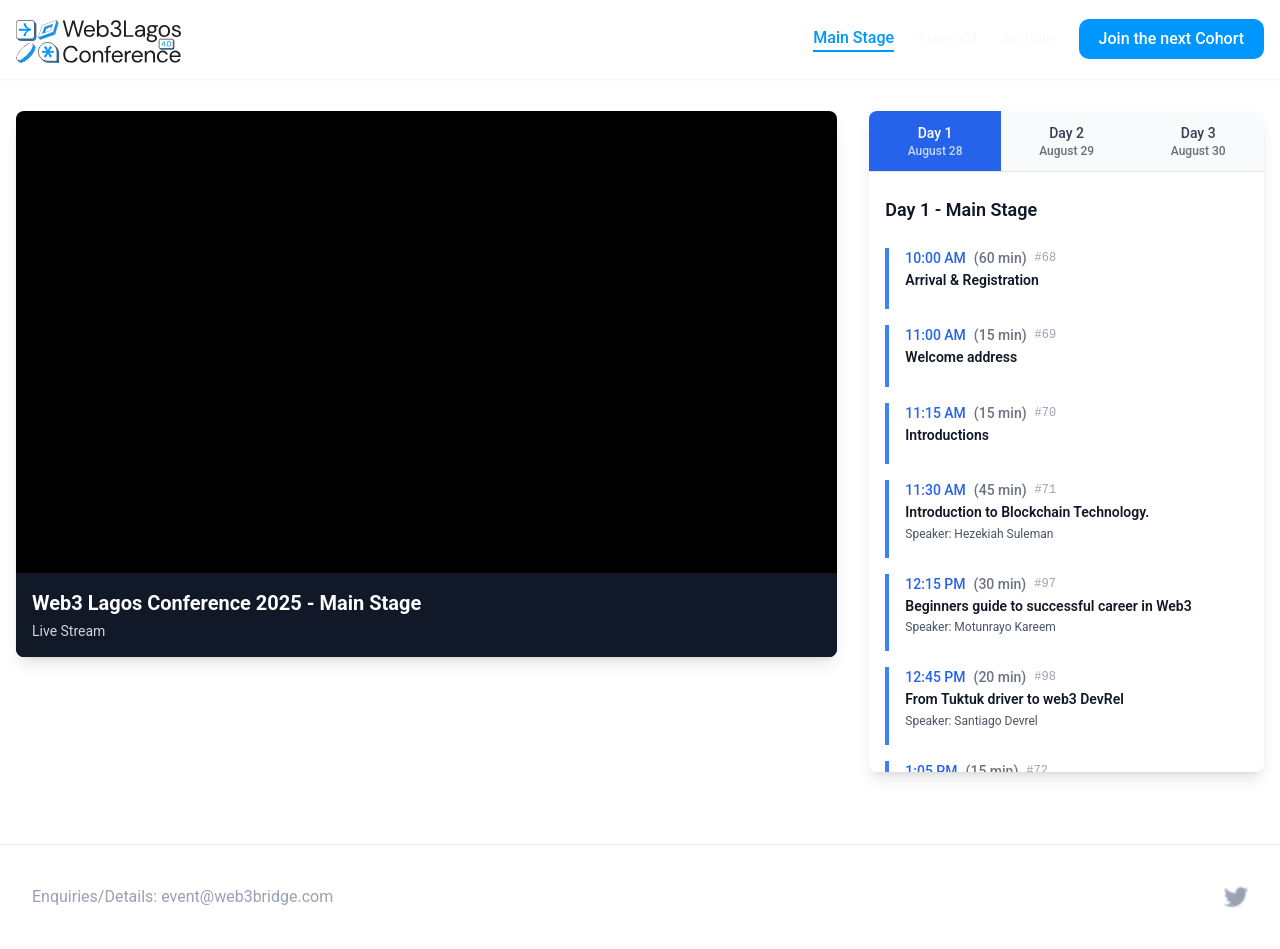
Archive (1028, 38)
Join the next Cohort (1171, 38)
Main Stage (853, 37)
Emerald (947, 38)
